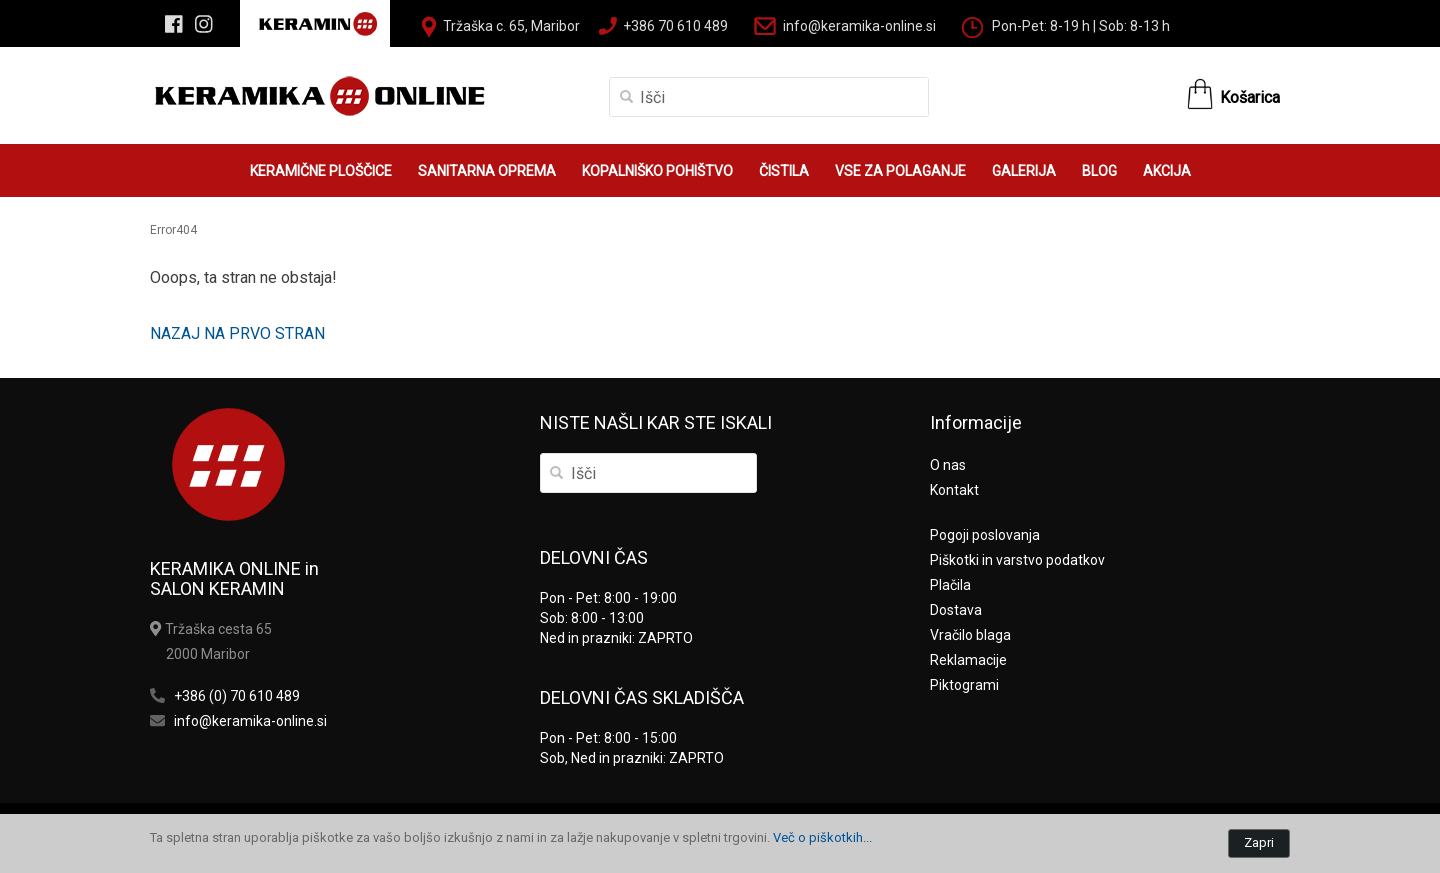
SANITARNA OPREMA (487, 171)
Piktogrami (964, 685)
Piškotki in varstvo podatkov (1017, 560)
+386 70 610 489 (675, 26)
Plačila (950, 585)
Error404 (173, 230)
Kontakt (954, 490)
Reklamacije (968, 660)
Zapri (1259, 842)
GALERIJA (1024, 171)
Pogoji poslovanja (985, 535)
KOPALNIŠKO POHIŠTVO (657, 171)
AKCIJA (1167, 171)
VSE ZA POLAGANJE (900, 171)
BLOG (1099, 171)
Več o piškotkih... (822, 837)
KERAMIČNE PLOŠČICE (321, 171)
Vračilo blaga (970, 635)
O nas (948, 465)
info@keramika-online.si (859, 26)
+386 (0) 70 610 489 (237, 696)
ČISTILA (784, 171)
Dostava (956, 610)
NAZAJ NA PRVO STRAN (237, 333)
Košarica (1250, 97)
